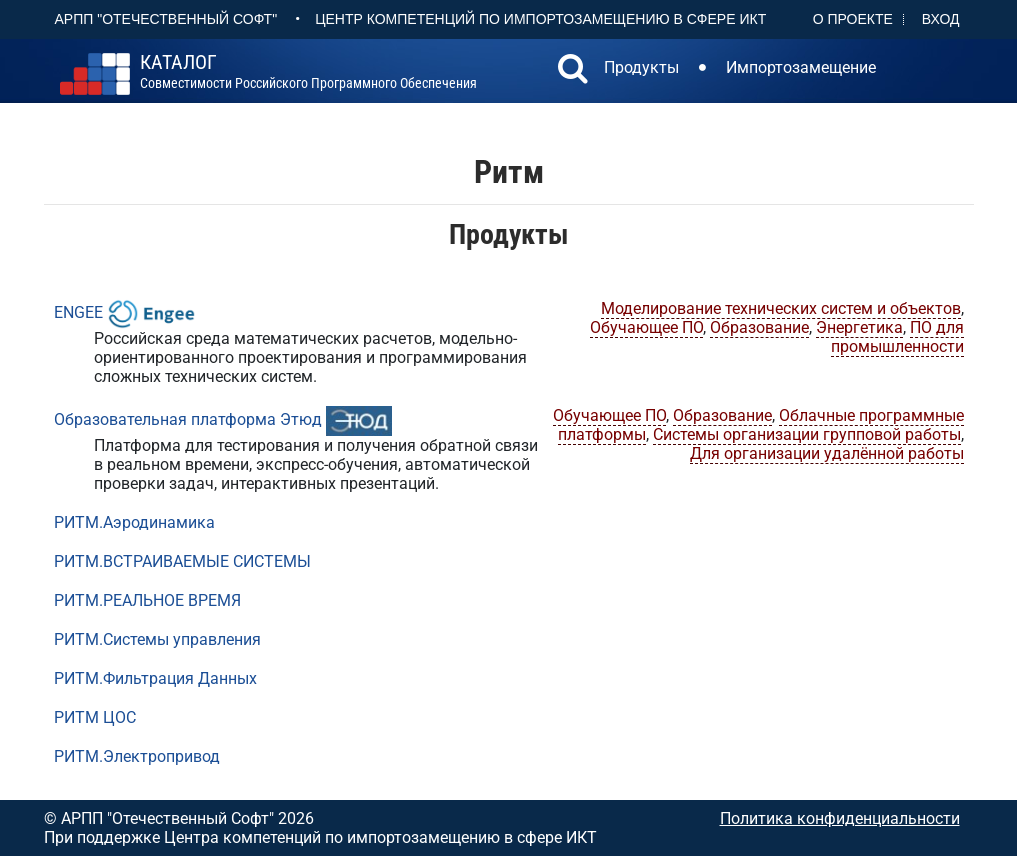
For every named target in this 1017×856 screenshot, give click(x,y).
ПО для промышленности (897, 337)
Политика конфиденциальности (840, 818)
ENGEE (78, 312)
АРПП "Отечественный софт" (166, 19)
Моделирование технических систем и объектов (781, 308)
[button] (573, 71)
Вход (941, 19)
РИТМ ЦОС (95, 717)
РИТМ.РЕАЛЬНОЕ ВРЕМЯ (147, 600)
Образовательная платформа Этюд (188, 419)
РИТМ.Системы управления (157, 639)
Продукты (641, 67)
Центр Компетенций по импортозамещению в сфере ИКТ (540, 19)
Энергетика (859, 327)
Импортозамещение (801, 67)
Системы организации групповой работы (807, 434)
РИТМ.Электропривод (137, 756)
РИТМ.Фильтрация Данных (155, 678)
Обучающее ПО (646, 327)
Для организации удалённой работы (827, 453)
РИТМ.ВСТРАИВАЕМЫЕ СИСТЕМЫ (182, 561)
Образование (759, 327)
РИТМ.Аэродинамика (134, 522)
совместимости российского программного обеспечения (308, 72)
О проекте (853, 19)
